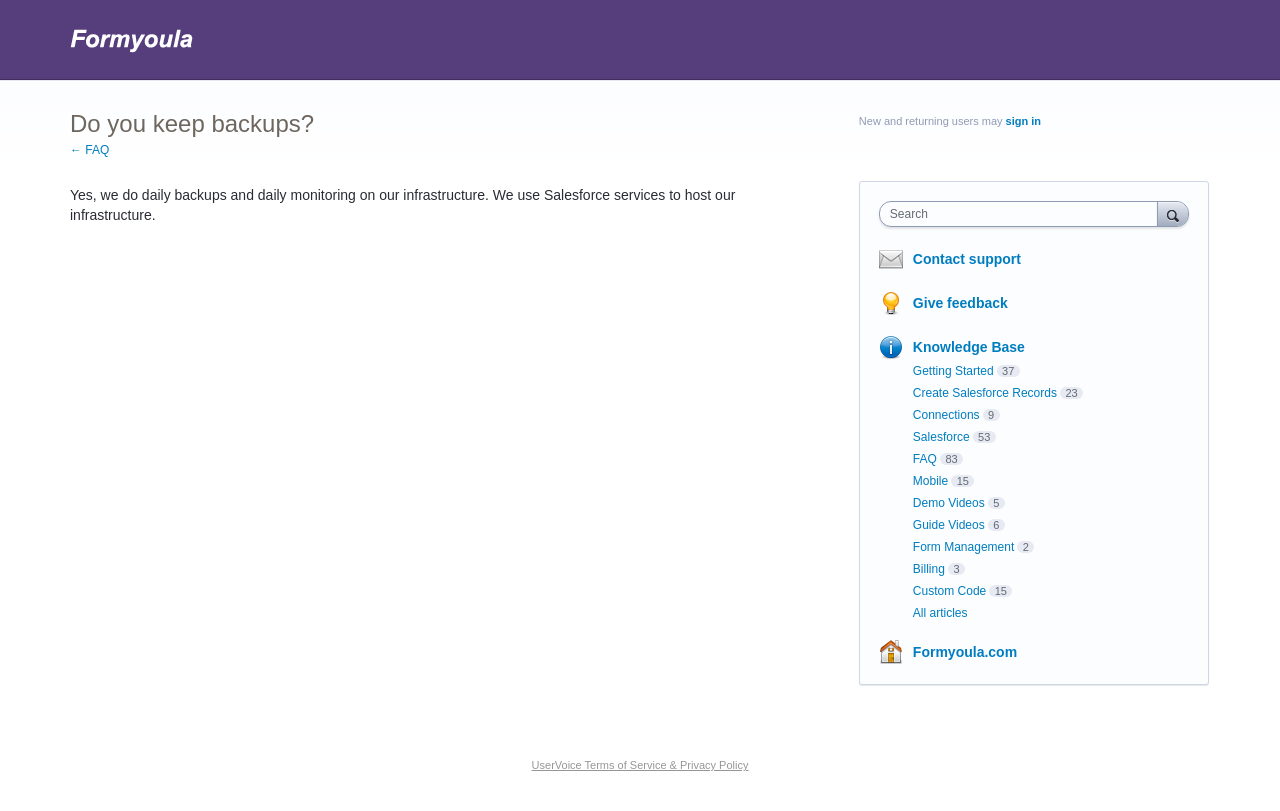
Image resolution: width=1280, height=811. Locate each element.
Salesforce (941, 437)
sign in (1023, 121)
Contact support (967, 259)
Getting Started (953, 371)
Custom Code (949, 591)
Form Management (963, 547)
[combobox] (1023, 214)
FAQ (925, 459)
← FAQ (89, 150)
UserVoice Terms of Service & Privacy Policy (640, 765)
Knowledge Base (969, 347)
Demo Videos (949, 503)
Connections (946, 415)
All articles (940, 613)
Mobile (930, 481)
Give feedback (960, 303)
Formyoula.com (965, 652)
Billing (929, 569)
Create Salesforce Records (985, 393)
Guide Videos (949, 525)
